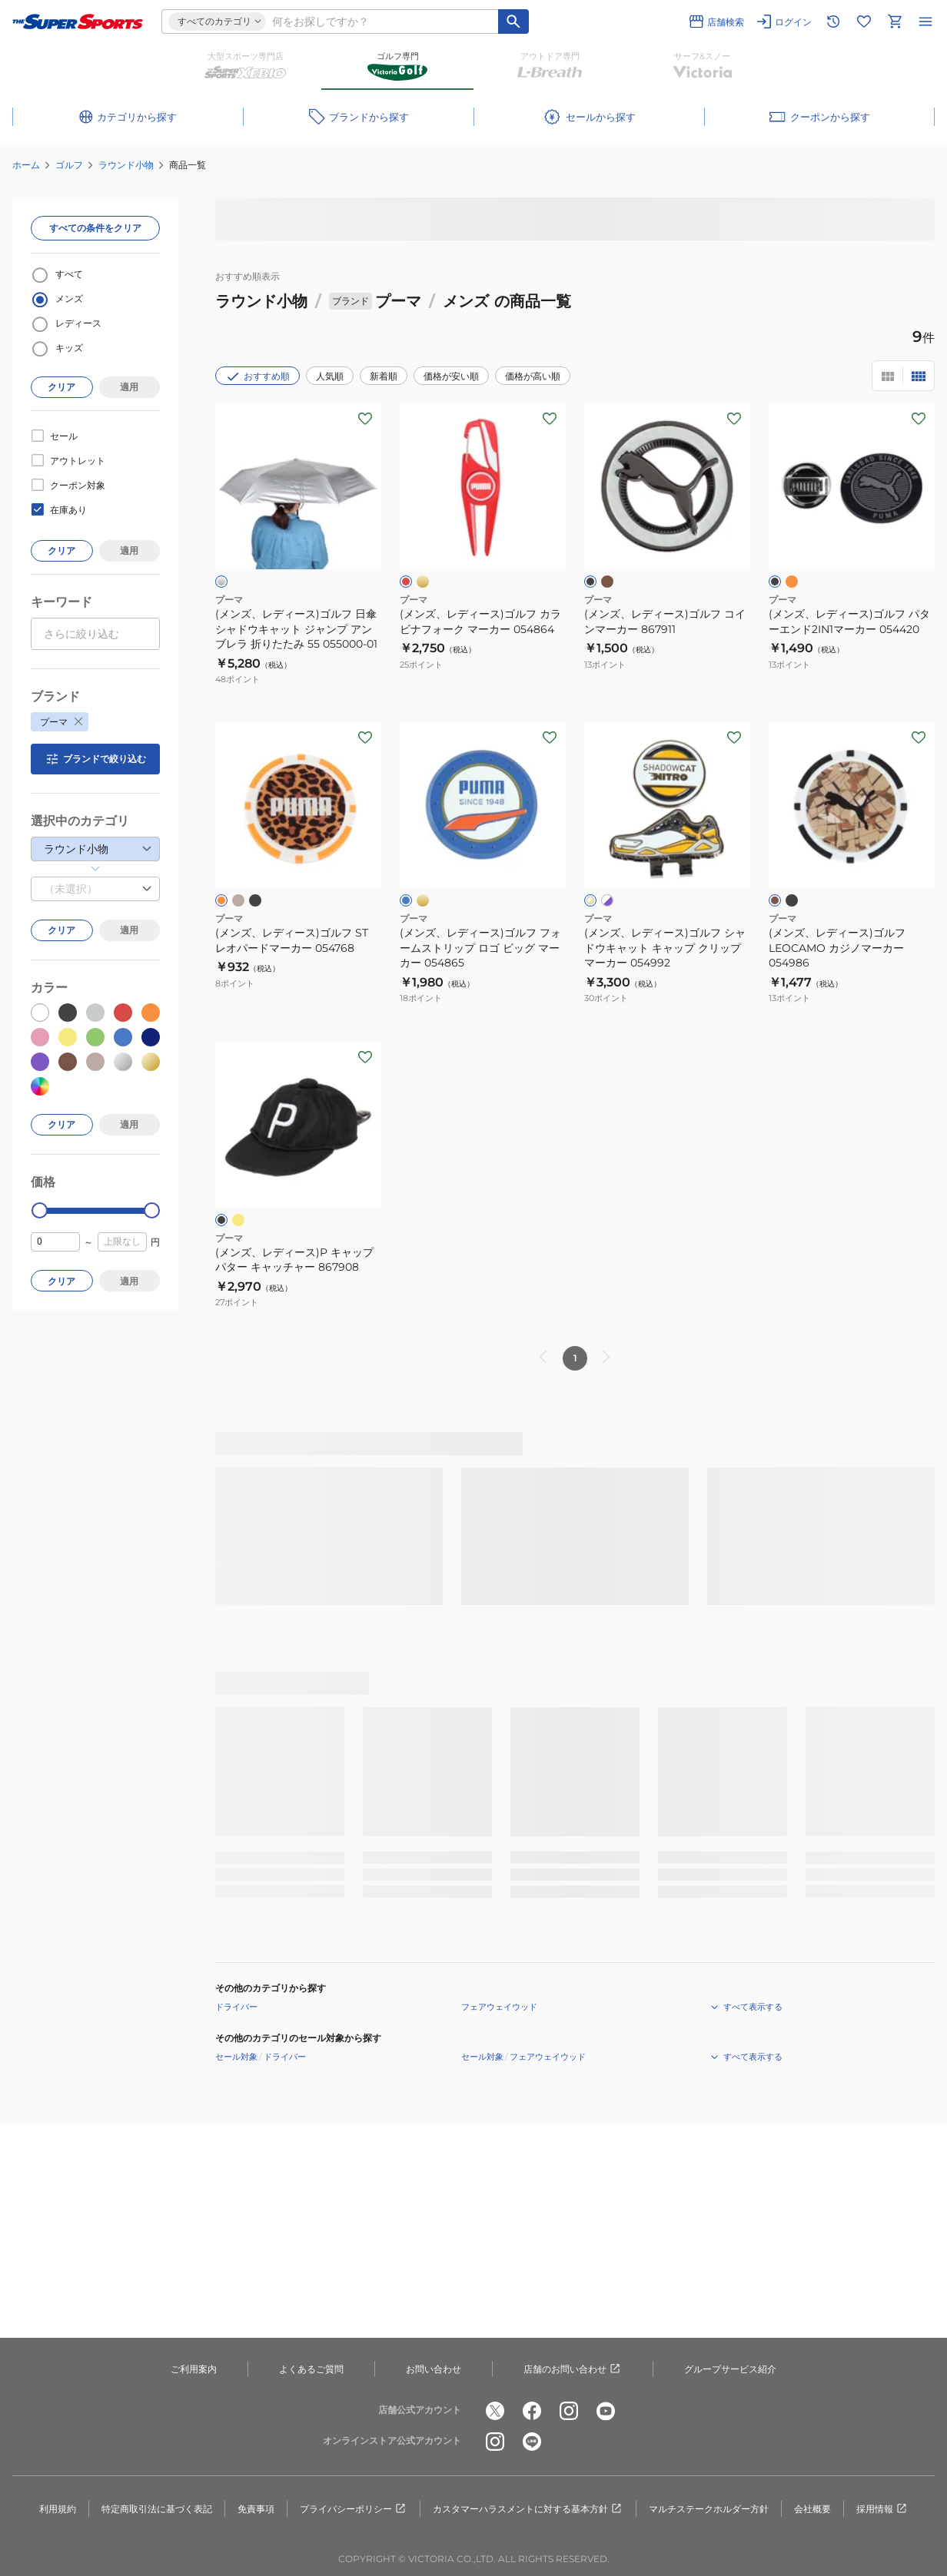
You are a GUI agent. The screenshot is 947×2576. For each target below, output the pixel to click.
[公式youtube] (605, 2411)
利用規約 (57, 2509)
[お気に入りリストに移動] (864, 21)
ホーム (26, 165)
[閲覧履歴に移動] (833, 21)
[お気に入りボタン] (365, 418)
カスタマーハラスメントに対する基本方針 (528, 2509)
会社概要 (812, 2509)
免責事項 (256, 2509)
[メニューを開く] (925, 21)
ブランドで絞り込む (95, 759)
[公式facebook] (532, 2411)
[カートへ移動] (895, 21)
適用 (129, 387)
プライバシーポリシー (353, 2509)
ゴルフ (69, 165)
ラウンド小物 (126, 165)
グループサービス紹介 (730, 2369)
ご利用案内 (194, 2369)
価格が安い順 (451, 376)
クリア (61, 387)
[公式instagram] (569, 2411)
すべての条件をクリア (95, 228)
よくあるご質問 (311, 2369)
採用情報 (882, 2509)
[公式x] (495, 2411)
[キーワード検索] (513, 21)
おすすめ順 (257, 376)
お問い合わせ (433, 2369)
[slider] (40, 1210)
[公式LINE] (532, 2441)
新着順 (383, 376)
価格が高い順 (532, 376)
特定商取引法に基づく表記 (156, 2509)
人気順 (330, 376)
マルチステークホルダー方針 (709, 2509)
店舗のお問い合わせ (572, 2369)
